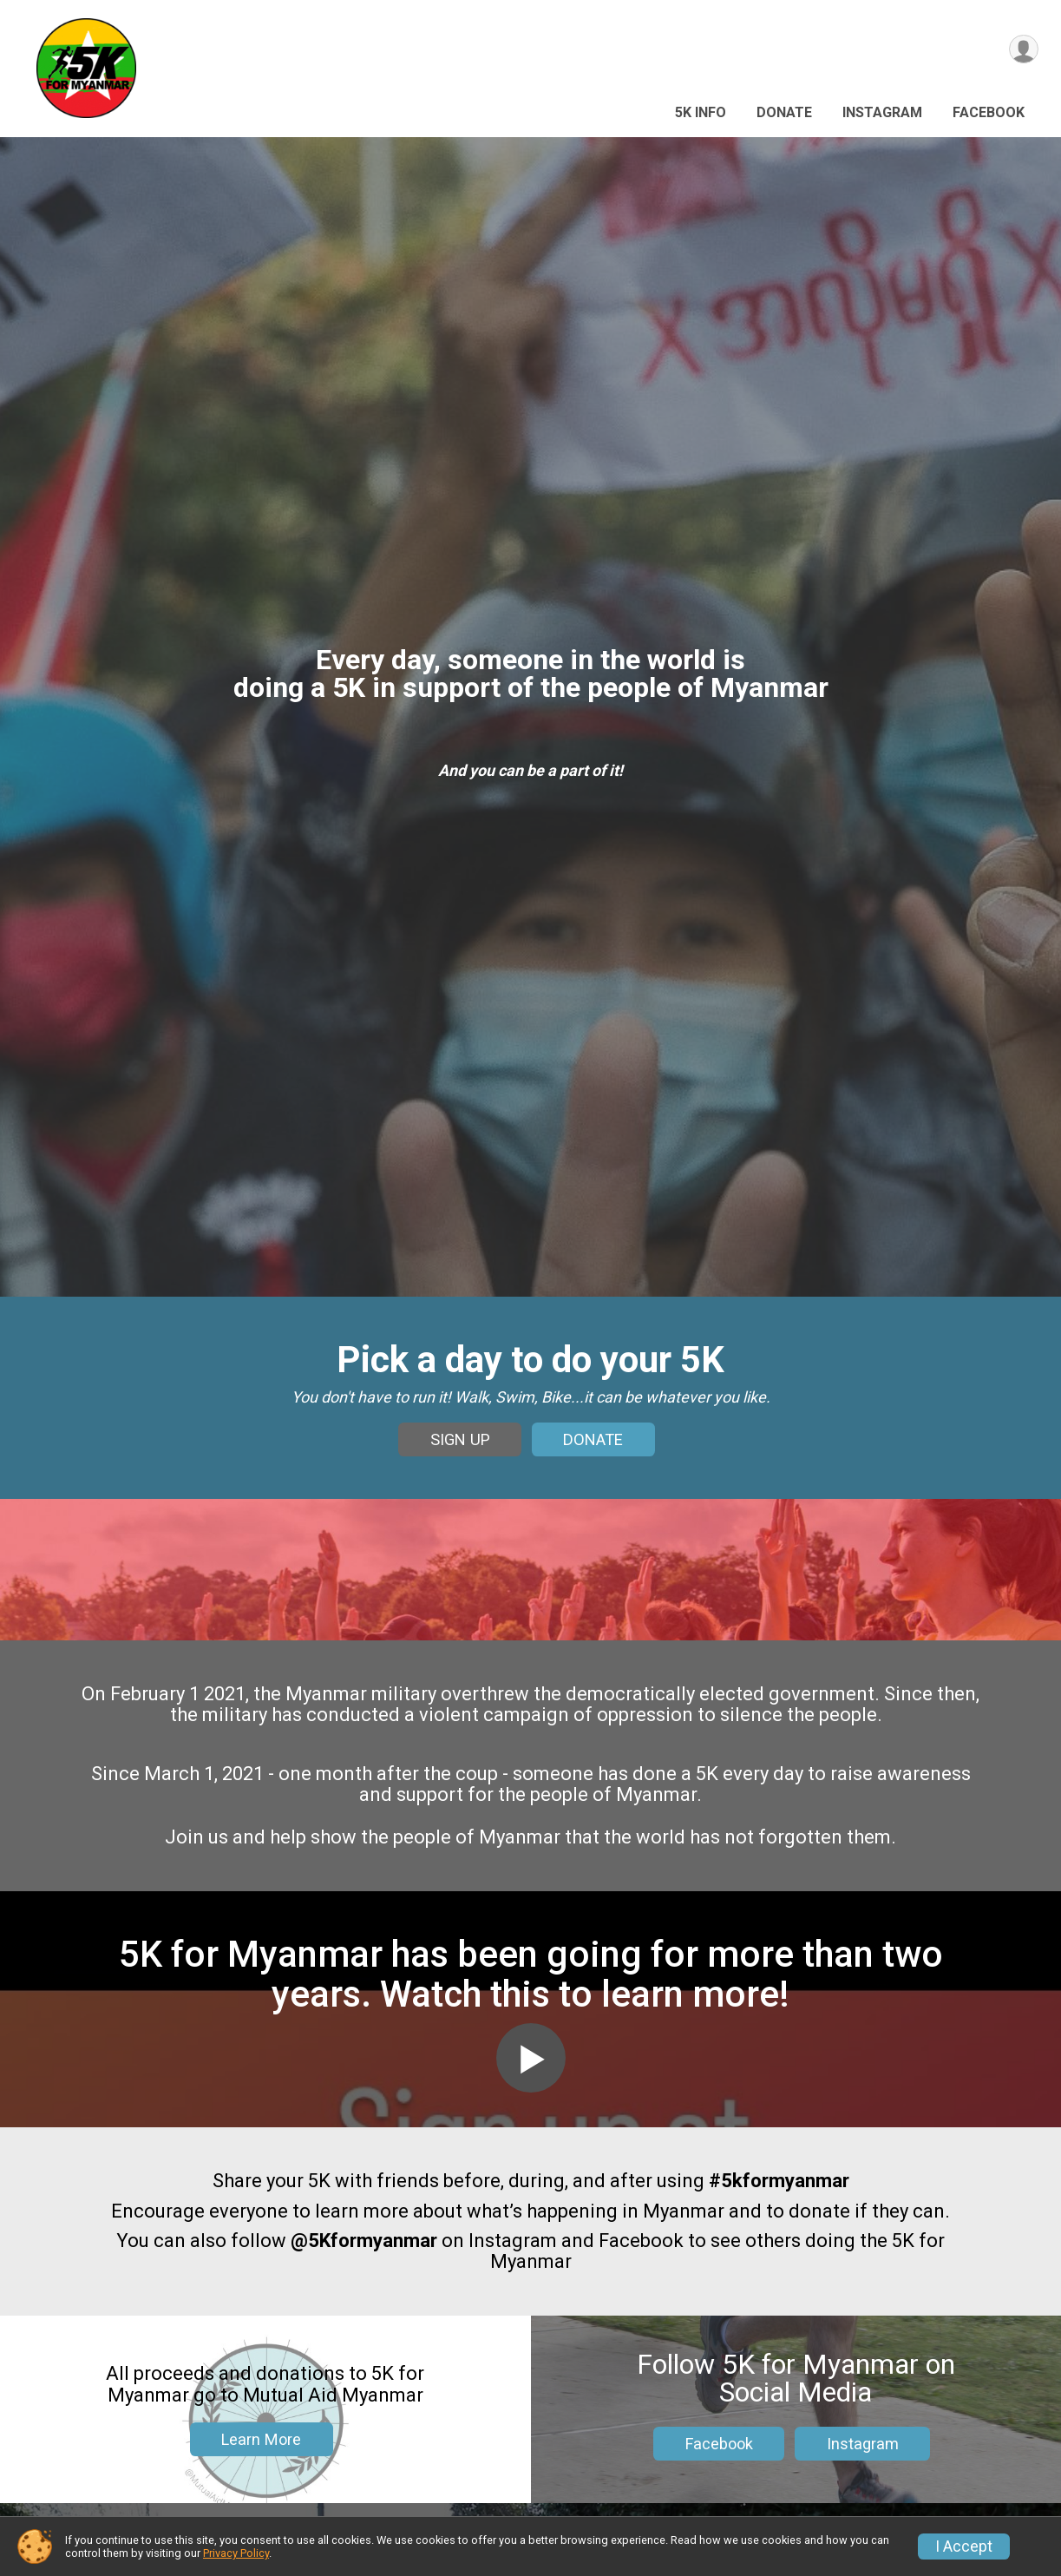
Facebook (989, 112)
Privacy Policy (236, 2553)
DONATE (593, 1458)
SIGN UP (460, 1458)
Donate (784, 112)
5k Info (700, 112)
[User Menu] (1022, 51)
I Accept (963, 2546)
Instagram (882, 112)
